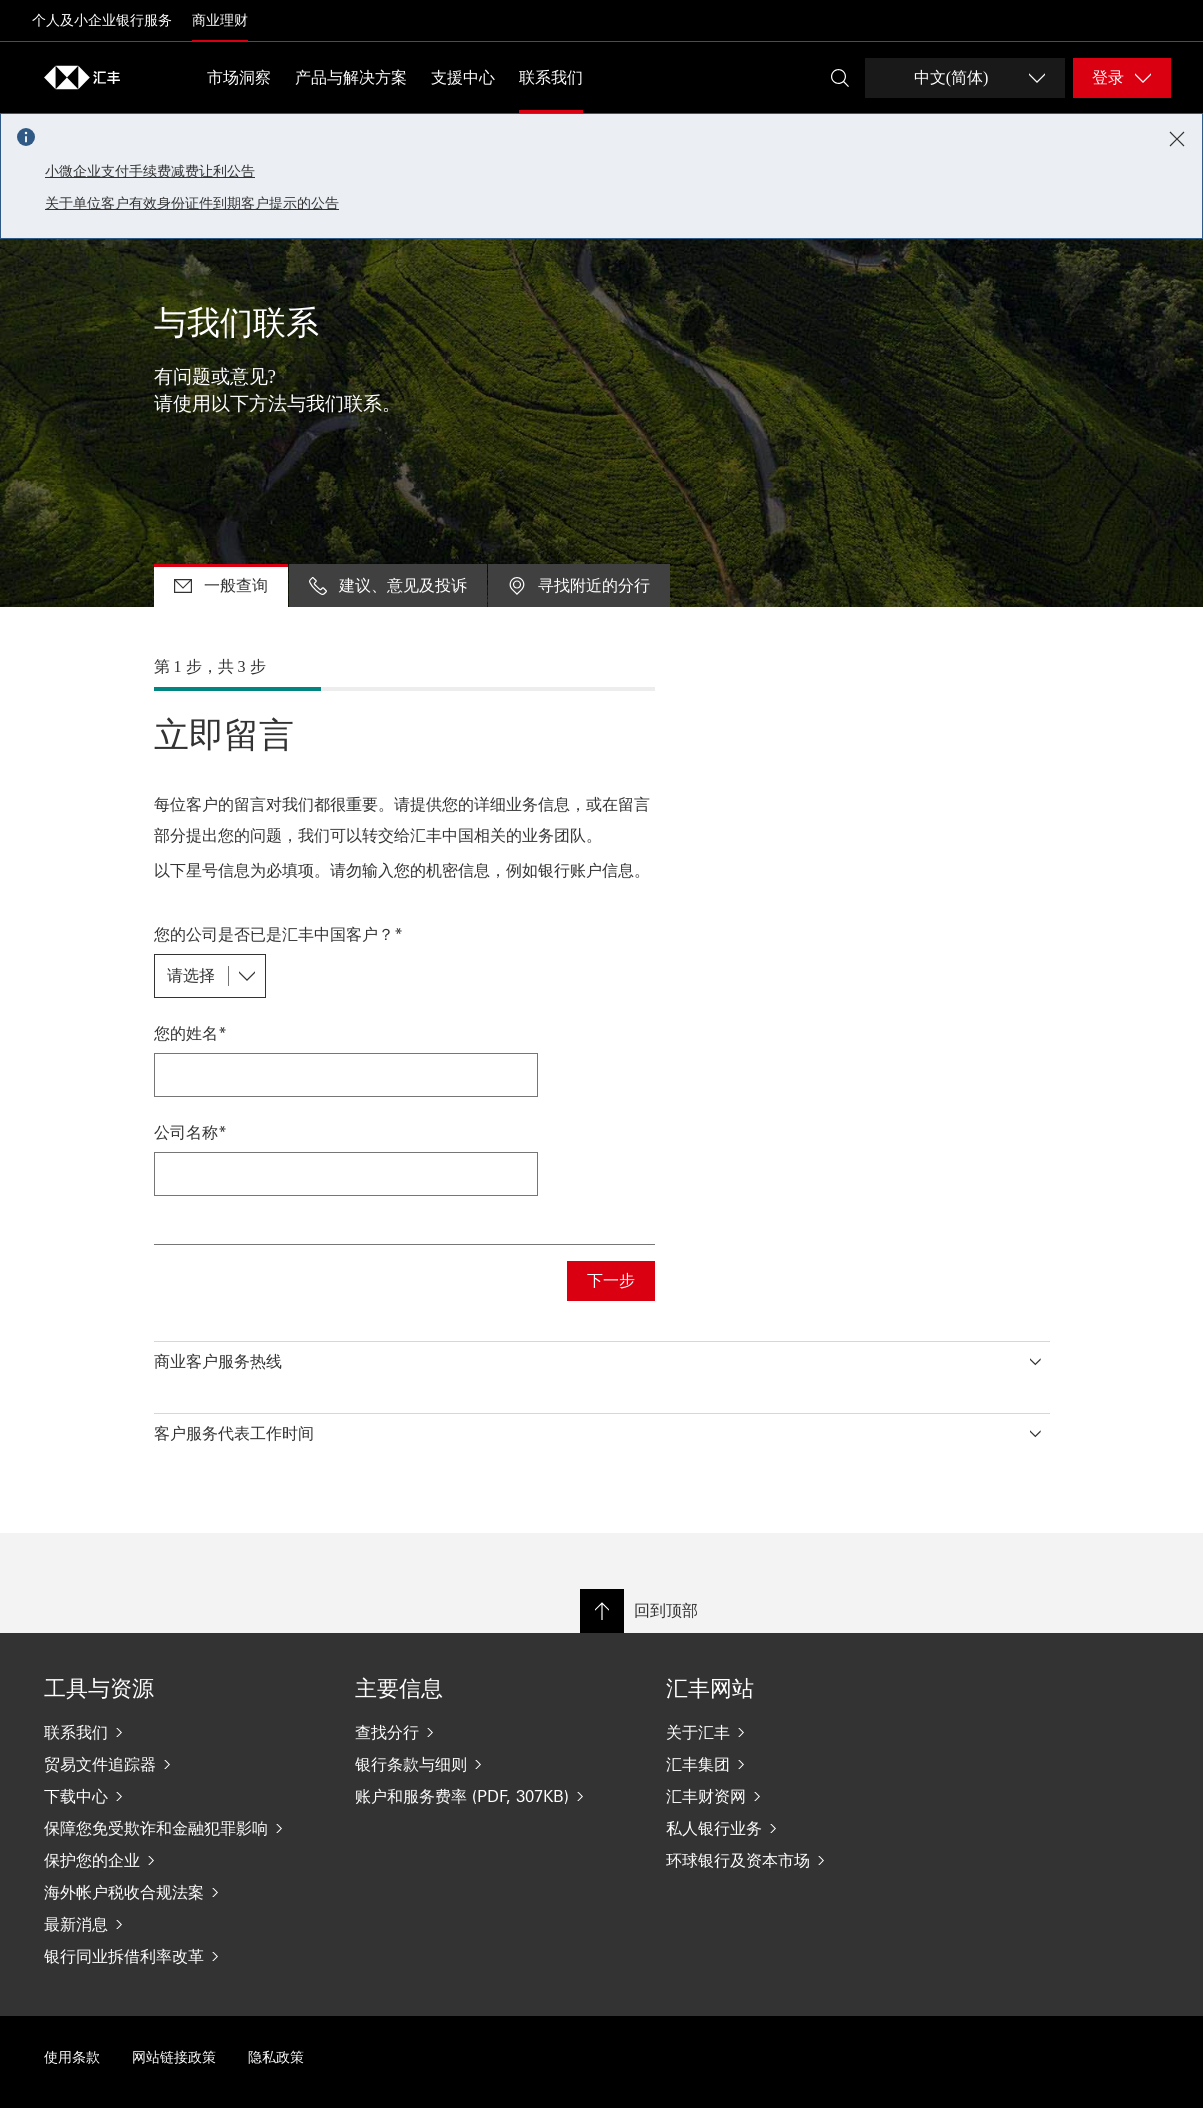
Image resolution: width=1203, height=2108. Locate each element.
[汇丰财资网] (805, 1796)
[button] (602, 1357)
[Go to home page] (82, 77)
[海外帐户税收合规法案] (183, 1892)
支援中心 (463, 77)
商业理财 (220, 20)
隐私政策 (276, 2057)
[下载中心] (183, 1796)
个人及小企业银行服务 (102, 20)
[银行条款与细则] (494, 1764)
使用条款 (72, 2057)
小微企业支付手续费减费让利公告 (150, 171)
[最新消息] (183, 1924)
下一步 (611, 1280)
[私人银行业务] (805, 1828)
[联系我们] (183, 1732)
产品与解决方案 (351, 77)
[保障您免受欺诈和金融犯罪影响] (183, 1828)
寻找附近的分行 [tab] (579, 584)
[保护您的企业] (183, 1860)
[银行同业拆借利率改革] (183, 1956)
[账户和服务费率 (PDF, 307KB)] (494, 1796)
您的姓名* (190, 1032)
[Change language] (965, 78)
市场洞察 (239, 77)
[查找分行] (494, 1732)
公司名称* (190, 1131)
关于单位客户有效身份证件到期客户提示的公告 (192, 203)
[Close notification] (1177, 139)
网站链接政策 (174, 2057)
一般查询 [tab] (221, 584)
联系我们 (551, 77)
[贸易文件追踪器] (183, 1764)
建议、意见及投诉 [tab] (388, 584)
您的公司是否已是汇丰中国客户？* (278, 933)
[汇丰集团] (805, 1764)
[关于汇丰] (805, 1732)
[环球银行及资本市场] (805, 1860)
